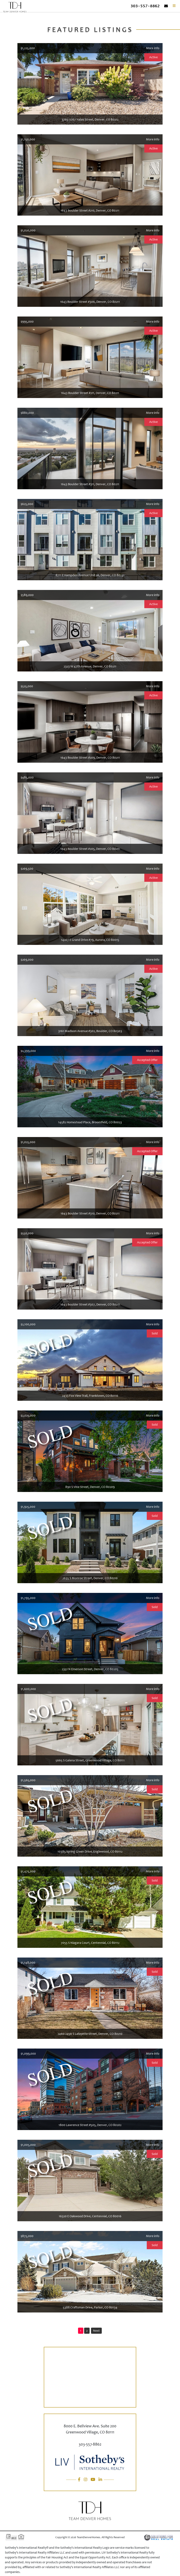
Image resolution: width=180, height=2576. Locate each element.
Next (96, 2331)
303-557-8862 (145, 6)
